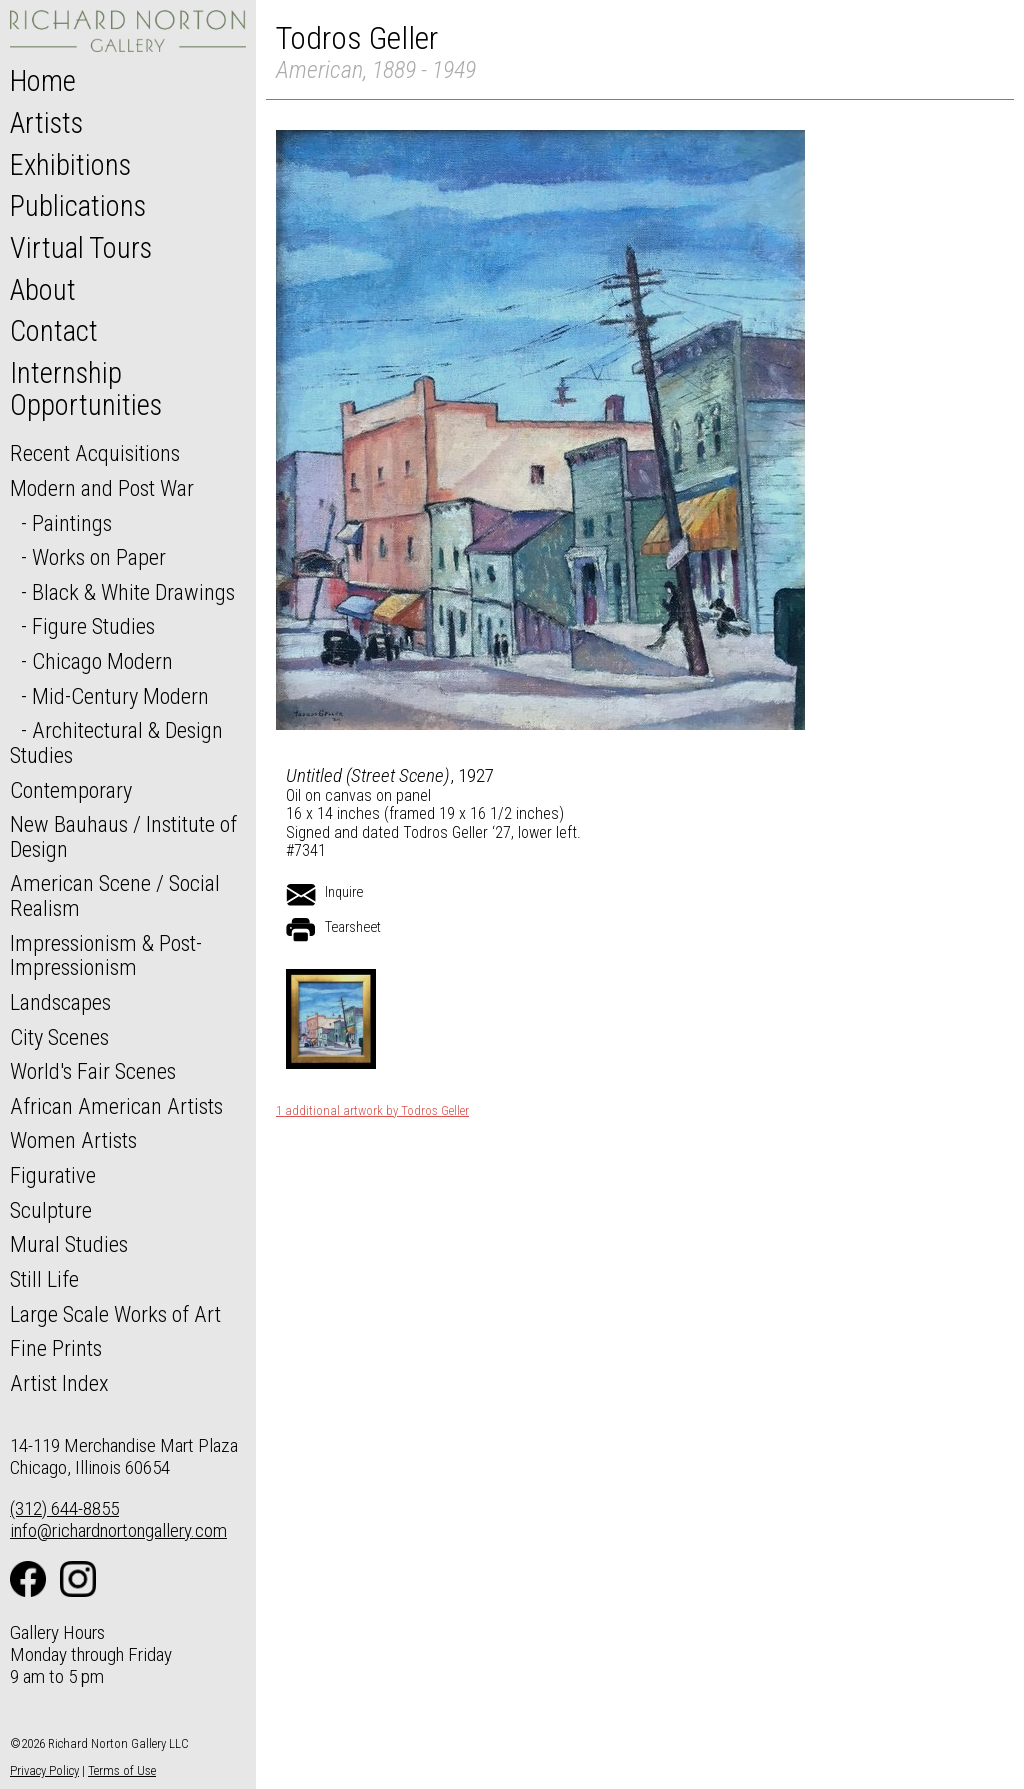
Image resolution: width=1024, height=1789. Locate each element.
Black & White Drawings (133, 592)
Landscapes (60, 1002)
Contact (54, 331)
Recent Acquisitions (95, 453)
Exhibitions (70, 165)
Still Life (44, 1279)
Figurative (53, 1175)
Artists (46, 123)
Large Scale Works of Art (115, 1314)
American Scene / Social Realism (115, 895)
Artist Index (59, 1383)
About (43, 290)
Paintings (72, 523)
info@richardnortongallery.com (118, 1530)
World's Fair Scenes (93, 1071)
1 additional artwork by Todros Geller (372, 1111)
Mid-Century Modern (120, 696)
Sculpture (51, 1210)
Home (43, 81)
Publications (78, 206)
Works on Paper (99, 557)
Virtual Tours (81, 248)
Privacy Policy (44, 1770)
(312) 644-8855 (64, 1508)
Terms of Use (122, 1770)
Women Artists (73, 1140)
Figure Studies (93, 626)
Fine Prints (56, 1348)
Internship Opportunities (86, 389)
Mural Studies (69, 1244)
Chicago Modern (102, 661)
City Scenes (59, 1037)
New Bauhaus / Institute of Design (123, 836)
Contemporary (71, 790)
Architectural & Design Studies (116, 742)
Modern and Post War (102, 488)
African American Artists (116, 1106)
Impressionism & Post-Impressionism (106, 955)
